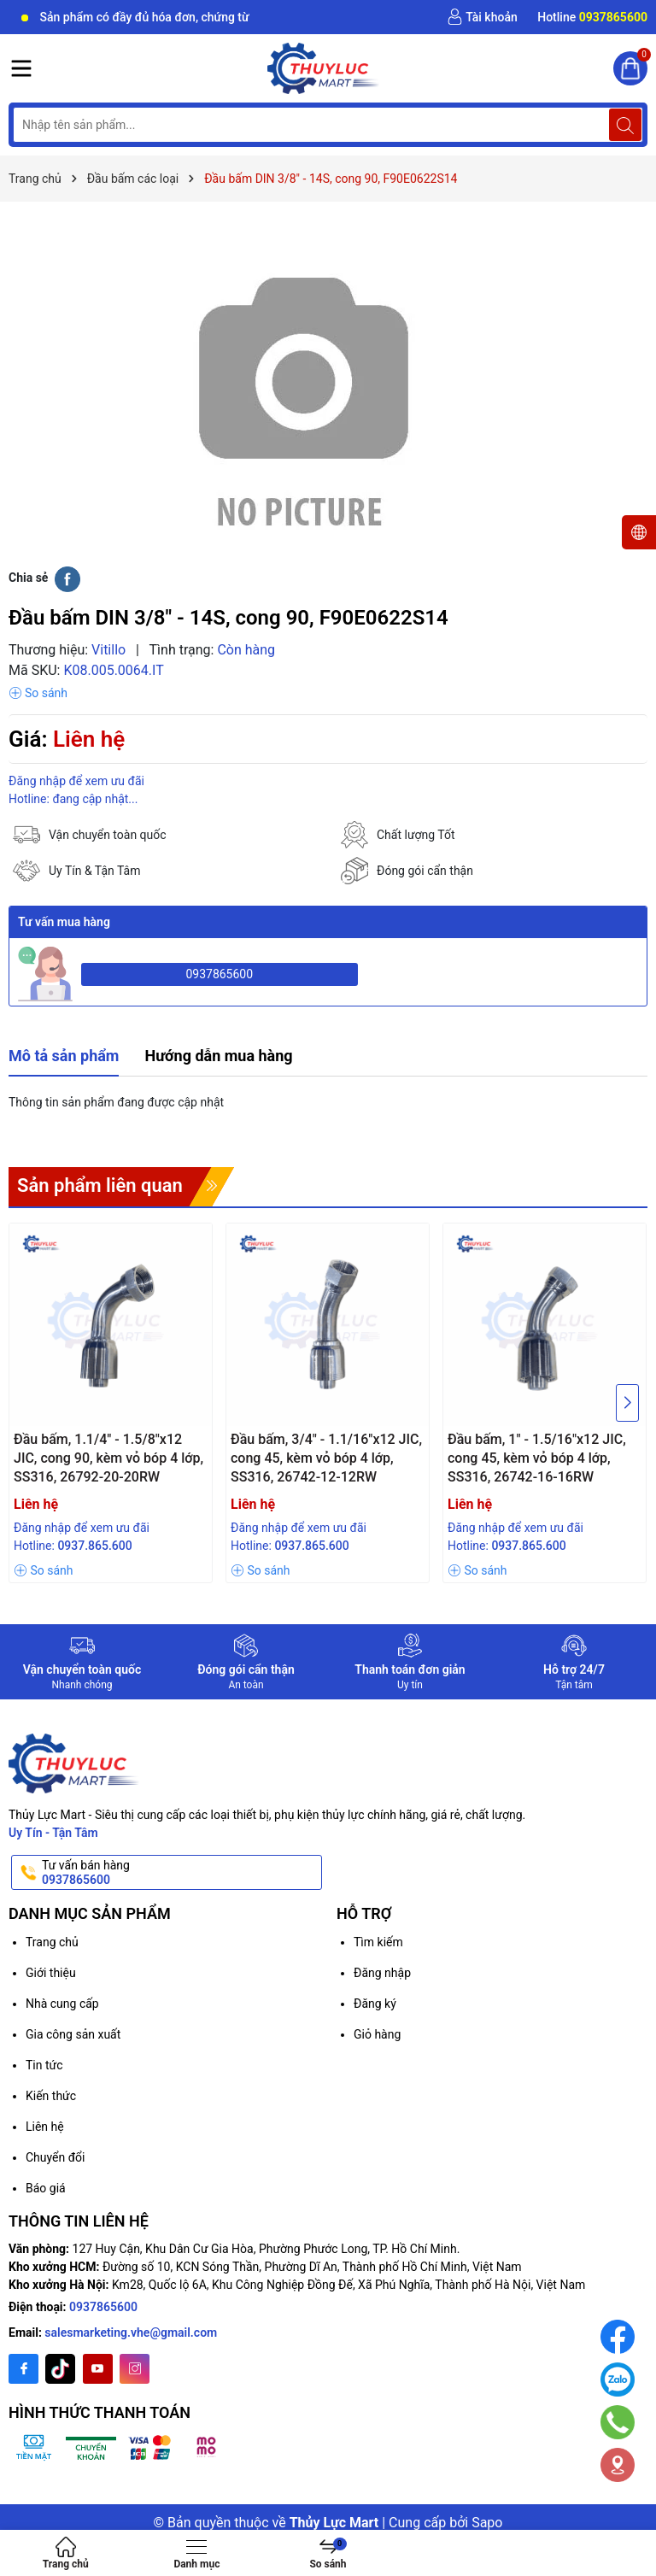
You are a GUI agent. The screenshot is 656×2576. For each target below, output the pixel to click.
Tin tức (44, 2065)
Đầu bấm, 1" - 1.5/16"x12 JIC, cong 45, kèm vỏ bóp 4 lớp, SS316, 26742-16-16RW (537, 1458)
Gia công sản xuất (73, 2034)
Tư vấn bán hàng (180, 1872)
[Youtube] (98, 2369)
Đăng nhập (382, 1973)
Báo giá (46, 2188)
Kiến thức (51, 2096)
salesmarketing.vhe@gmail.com (130, 2332)
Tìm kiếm (378, 1942)
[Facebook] (23, 2369)
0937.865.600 (94, 1545)
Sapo (487, 2522)
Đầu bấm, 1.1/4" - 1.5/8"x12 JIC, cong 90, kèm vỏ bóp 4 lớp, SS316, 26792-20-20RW (108, 1458)
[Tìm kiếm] (625, 125)
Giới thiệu (51, 1973)
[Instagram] (134, 2369)
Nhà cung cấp (62, 2003)
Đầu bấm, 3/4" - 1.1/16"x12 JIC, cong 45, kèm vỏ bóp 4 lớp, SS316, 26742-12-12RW (326, 1458)
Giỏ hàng (377, 2034)
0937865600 (219, 974)
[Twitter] (60, 2369)
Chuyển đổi (55, 2157)
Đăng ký (375, 2003)
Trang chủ (52, 1942)
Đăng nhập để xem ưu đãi (76, 781)
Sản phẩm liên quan (100, 1185)
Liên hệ (45, 2126)
